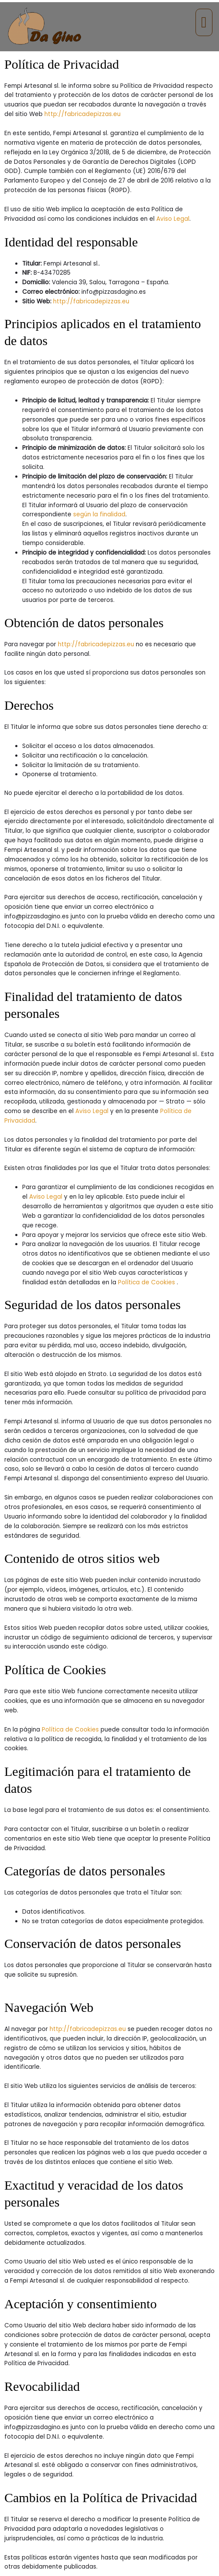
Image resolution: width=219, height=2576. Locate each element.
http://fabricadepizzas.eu (82, 114)
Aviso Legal (172, 219)
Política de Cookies (146, 1282)
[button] (203, 22)
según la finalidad (99, 514)
